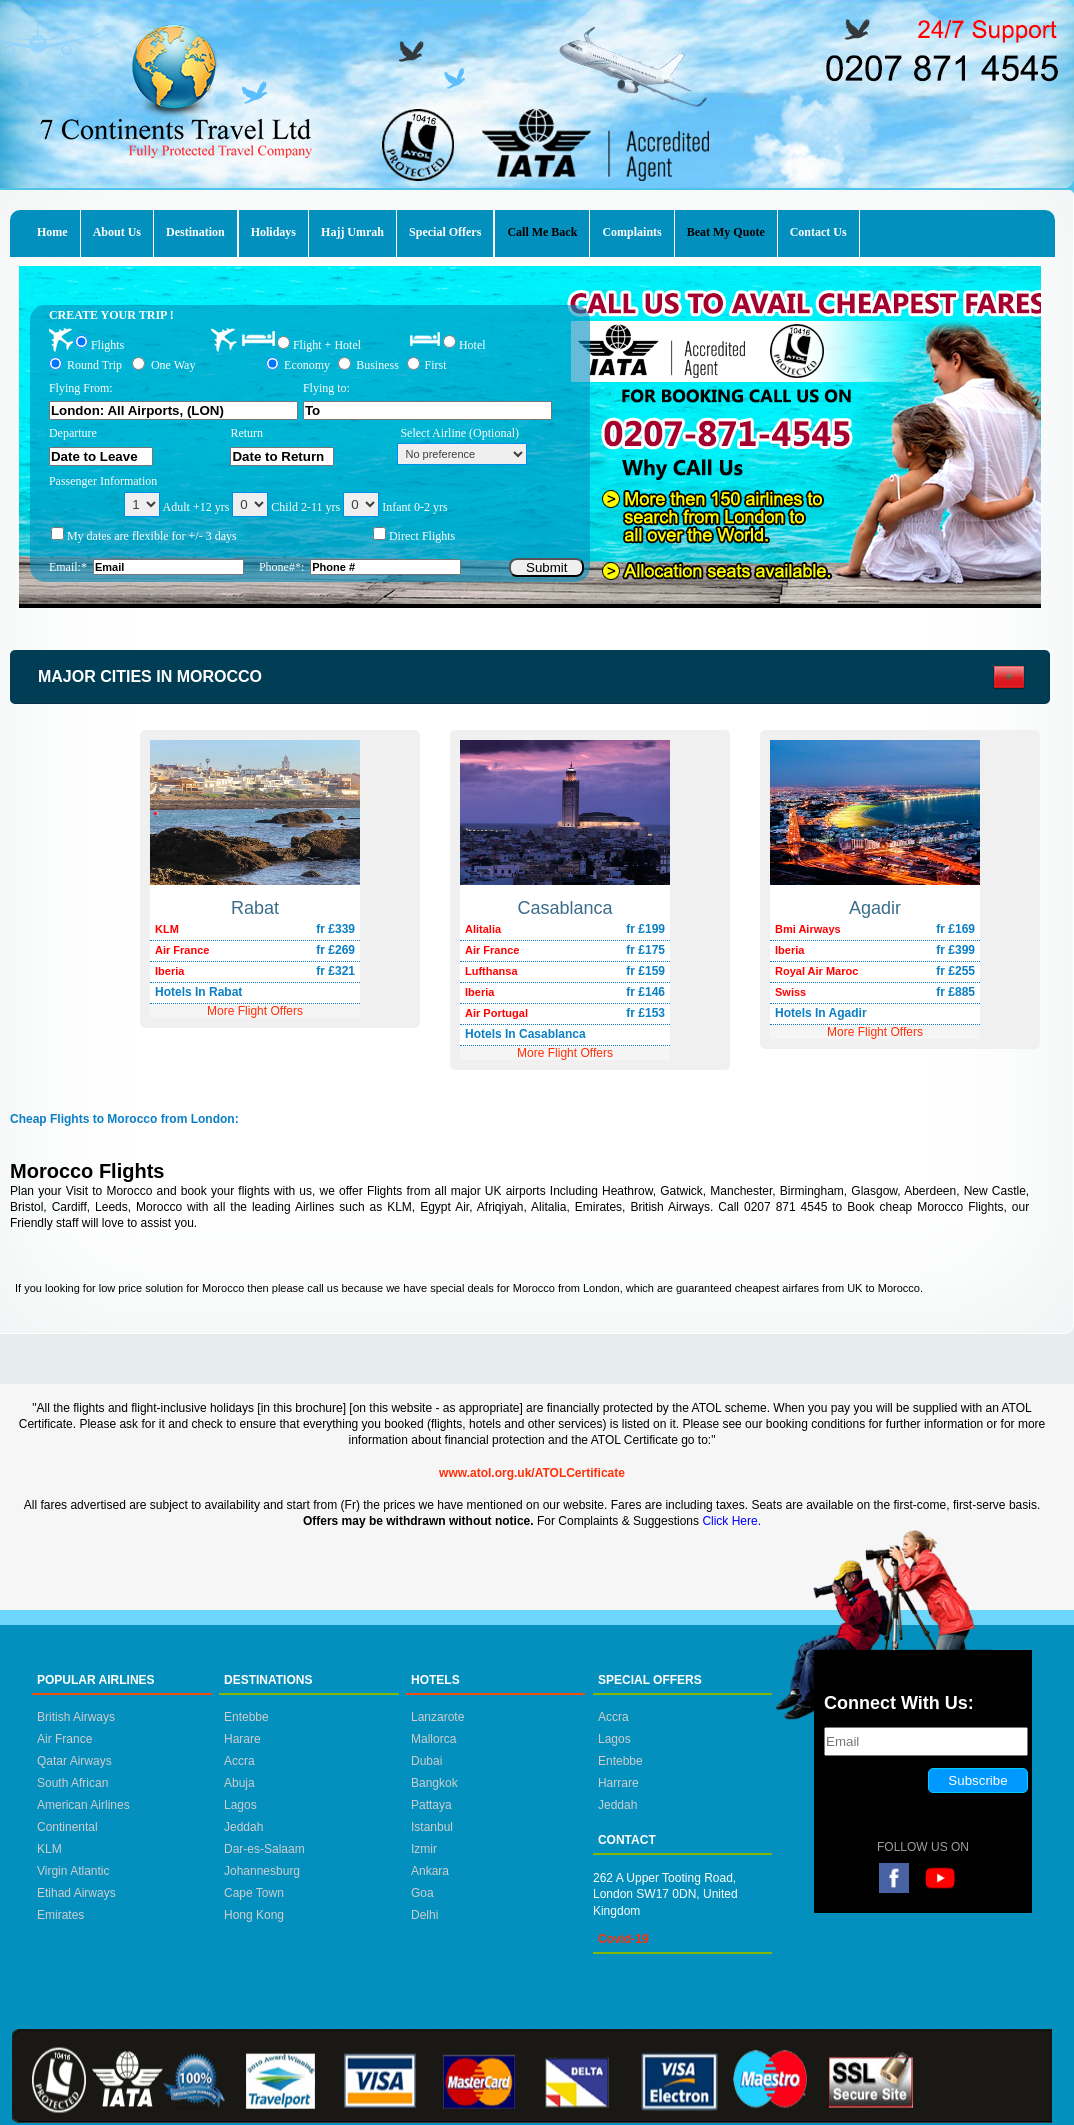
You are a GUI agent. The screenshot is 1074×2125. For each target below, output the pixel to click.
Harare (242, 1739)
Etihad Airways (76, 1893)
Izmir (424, 1849)
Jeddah (243, 1827)
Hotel (472, 344)
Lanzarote (437, 1717)
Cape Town (254, 1893)
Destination (195, 232)
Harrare (618, 1783)
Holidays (273, 232)
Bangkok (434, 1783)
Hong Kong (254, 1915)
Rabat (255, 908)
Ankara (430, 1871)
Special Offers (445, 232)
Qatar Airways (74, 1761)
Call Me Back (542, 232)
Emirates (60, 1915)
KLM (49, 1849)
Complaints (631, 232)
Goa (422, 1893)
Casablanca (564, 908)
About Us (117, 232)
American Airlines (83, 1805)
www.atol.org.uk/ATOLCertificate (532, 1473)
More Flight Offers (875, 1032)
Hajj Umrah (352, 232)
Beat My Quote (726, 232)
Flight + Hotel (327, 345)
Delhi (424, 1915)
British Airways (76, 1717)
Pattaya (431, 1805)
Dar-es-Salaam (264, 1849)
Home (52, 232)
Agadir (875, 908)
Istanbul (432, 1827)
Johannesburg (262, 1871)
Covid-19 (623, 1939)
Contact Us (818, 232)
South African (72, 1783)
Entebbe (246, 1717)
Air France (64, 1739)
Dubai (426, 1761)
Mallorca (433, 1739)
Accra (239, 1761)
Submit (546, 567)
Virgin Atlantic (73, 1871)
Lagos (240, 1805)
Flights (107, 344)
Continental (67, 1827)
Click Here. (731, 1521)
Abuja (239, 1783)
